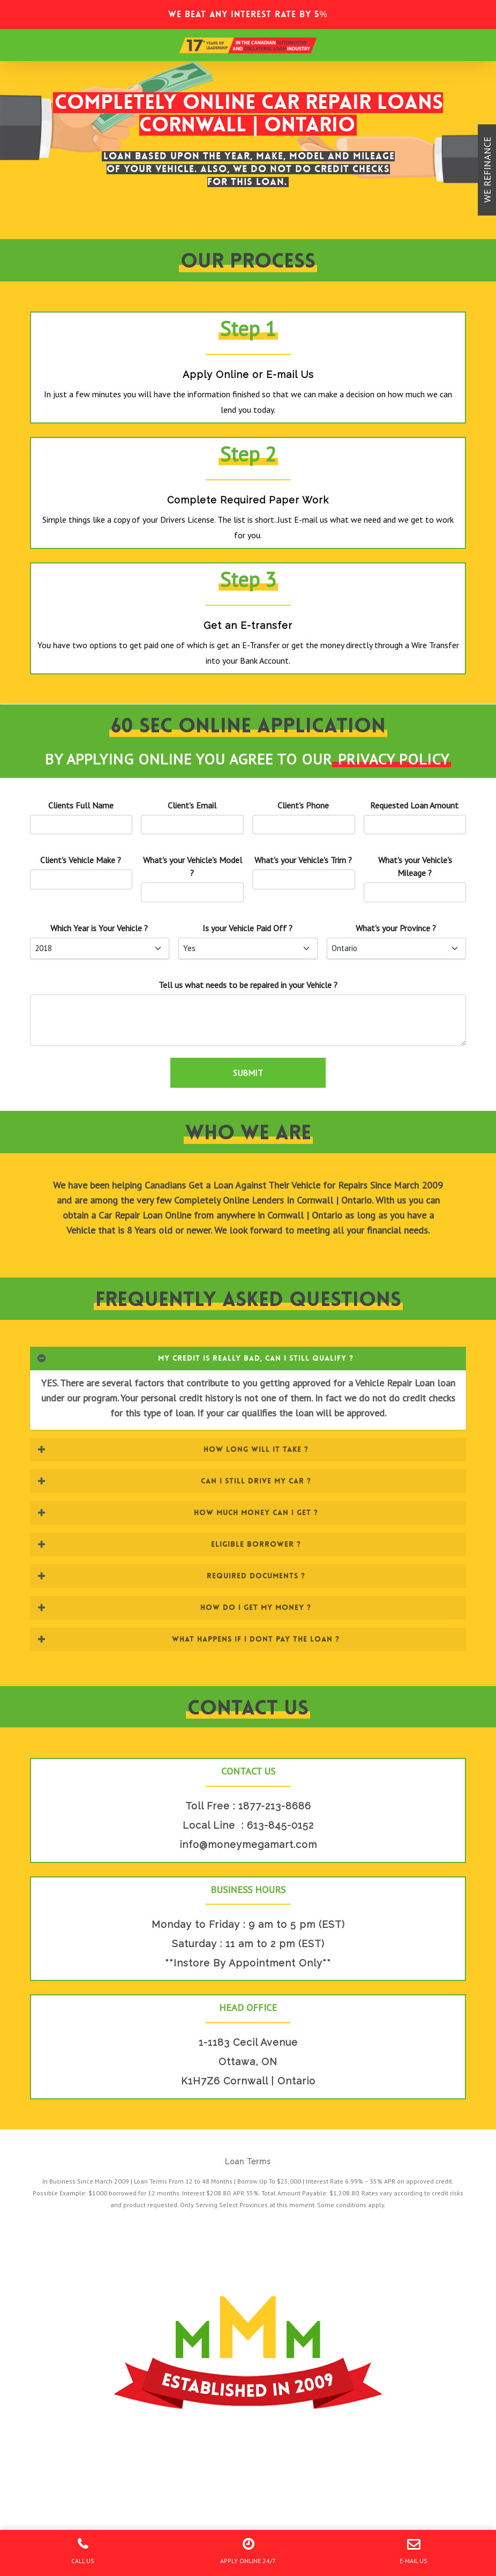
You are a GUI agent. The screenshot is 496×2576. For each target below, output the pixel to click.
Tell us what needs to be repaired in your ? (248, 984)
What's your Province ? (396, 928)
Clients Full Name (81, 805)
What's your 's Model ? (192, 866)
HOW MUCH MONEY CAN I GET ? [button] (177, 1512)
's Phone (303, 805)
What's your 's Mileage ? (415, 866)
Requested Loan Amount (414, 805)
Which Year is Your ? (99, 928)
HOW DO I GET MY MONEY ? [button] (174, 1607)
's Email (192, 805)
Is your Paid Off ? (247, 928)
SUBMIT (248, 1072)
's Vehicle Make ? (80, 860)
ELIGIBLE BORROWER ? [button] (169, 1544)
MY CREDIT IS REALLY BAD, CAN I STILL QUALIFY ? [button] (195, 1358)
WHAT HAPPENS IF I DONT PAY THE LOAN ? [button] (188, 1639)
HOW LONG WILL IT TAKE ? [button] (173, 1449)
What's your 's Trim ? (303, 860)
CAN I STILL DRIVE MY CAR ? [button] (174, 1481)
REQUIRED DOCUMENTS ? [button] (171, 1575)
